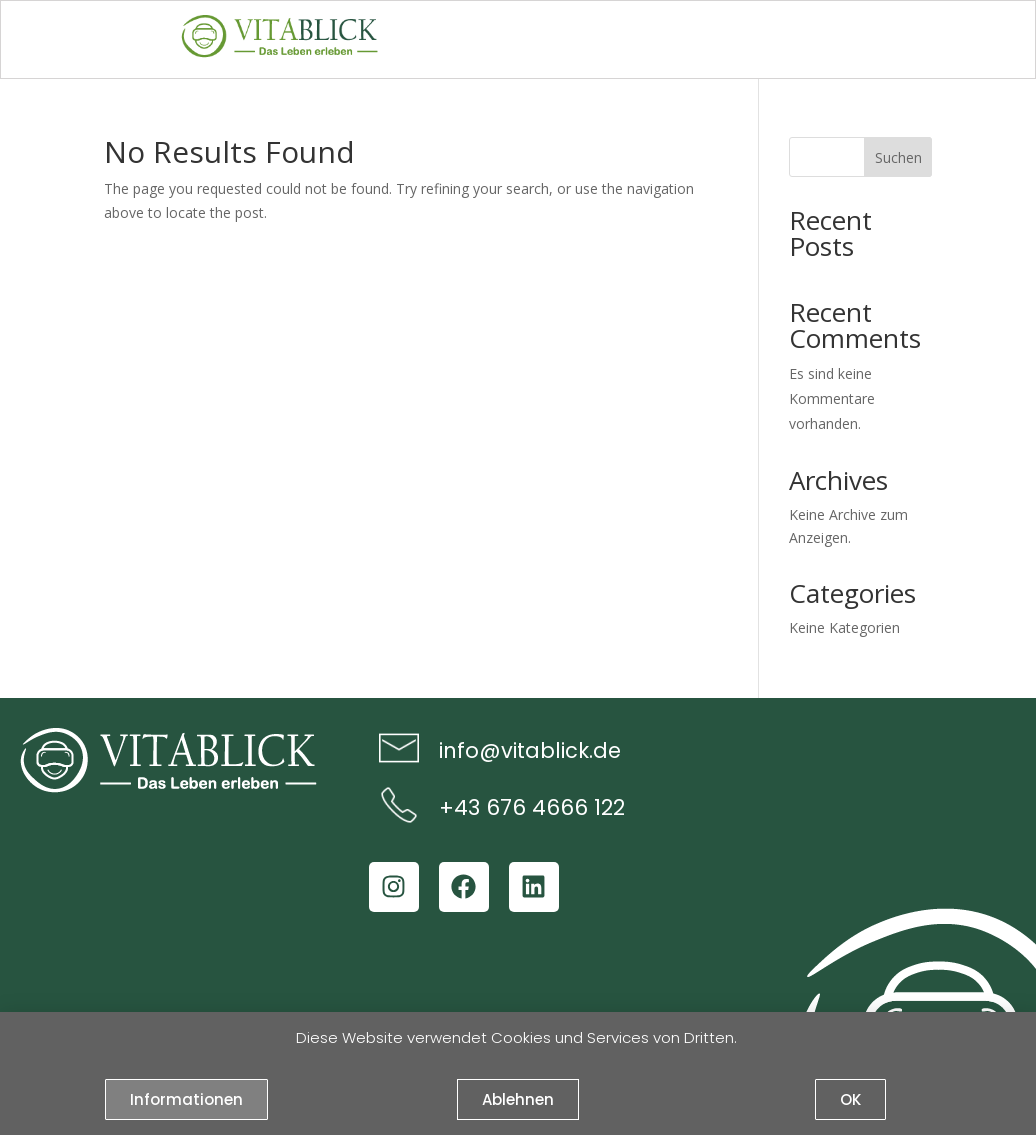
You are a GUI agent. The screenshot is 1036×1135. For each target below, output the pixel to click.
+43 (459, 807)
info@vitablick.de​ (530, 750)
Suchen (898, 157)
